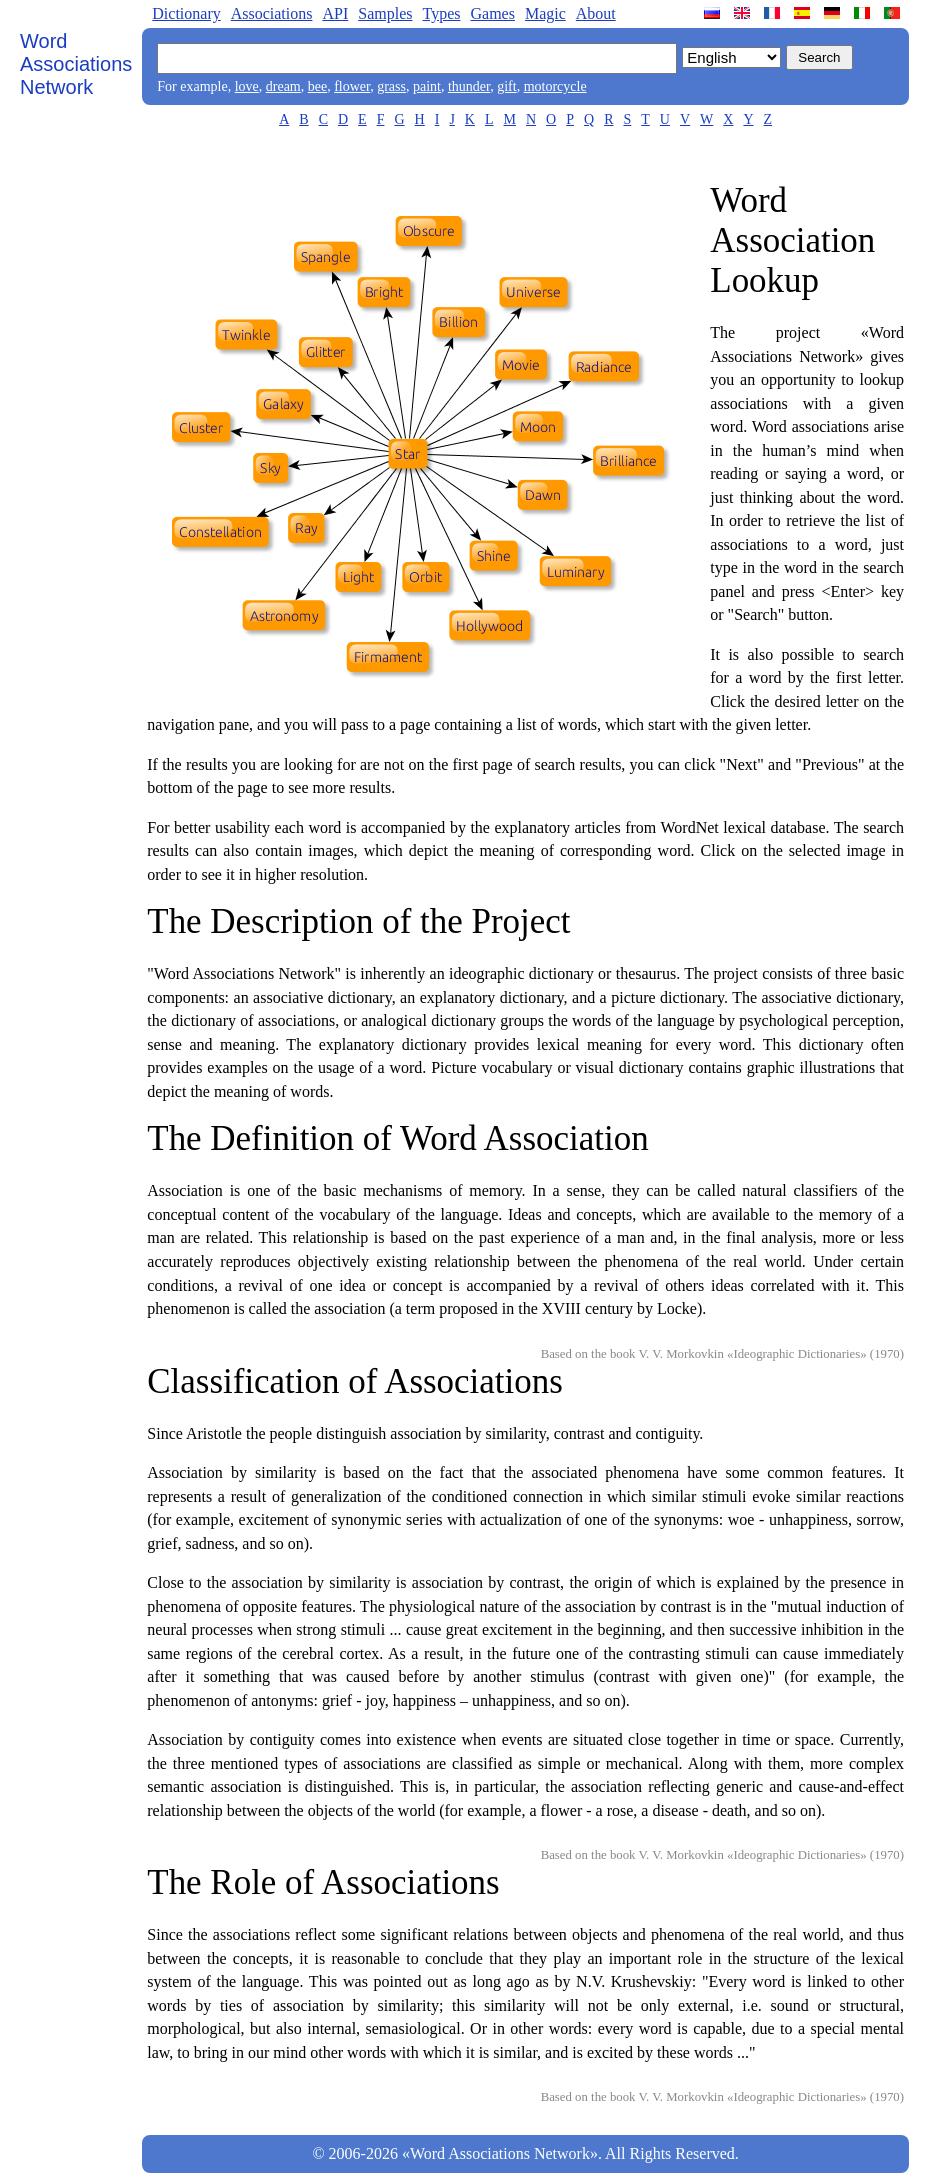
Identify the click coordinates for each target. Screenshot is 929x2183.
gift (506, 86)
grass (391, 86)
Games (492, 13)
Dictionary (186, 13)
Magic (545, 13)
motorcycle (555, 86)
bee (317, 86)
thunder (469, 86)
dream (283, 86)
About (596, 13)
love (247, 86)
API (335, 13)
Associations (272, 13)
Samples (385, 13)
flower (352, 86)
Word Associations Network (76, 64)
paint (427, 86)
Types (441, 13)
